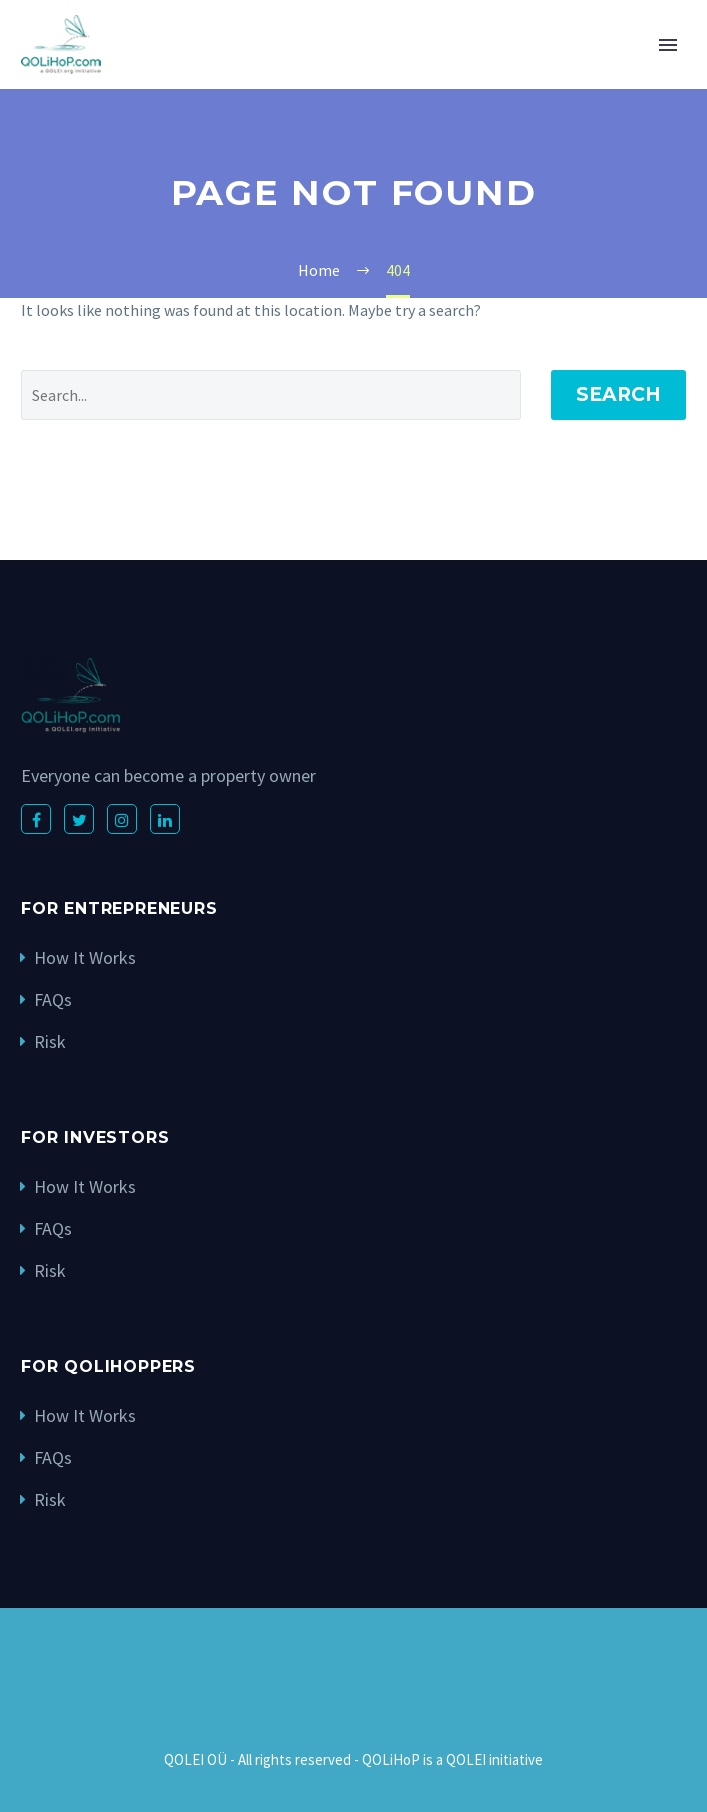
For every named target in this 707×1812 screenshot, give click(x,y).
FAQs (53, 999)
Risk (50, 1041)
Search (618, 394)
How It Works (85, 957)
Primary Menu (668, 45)
